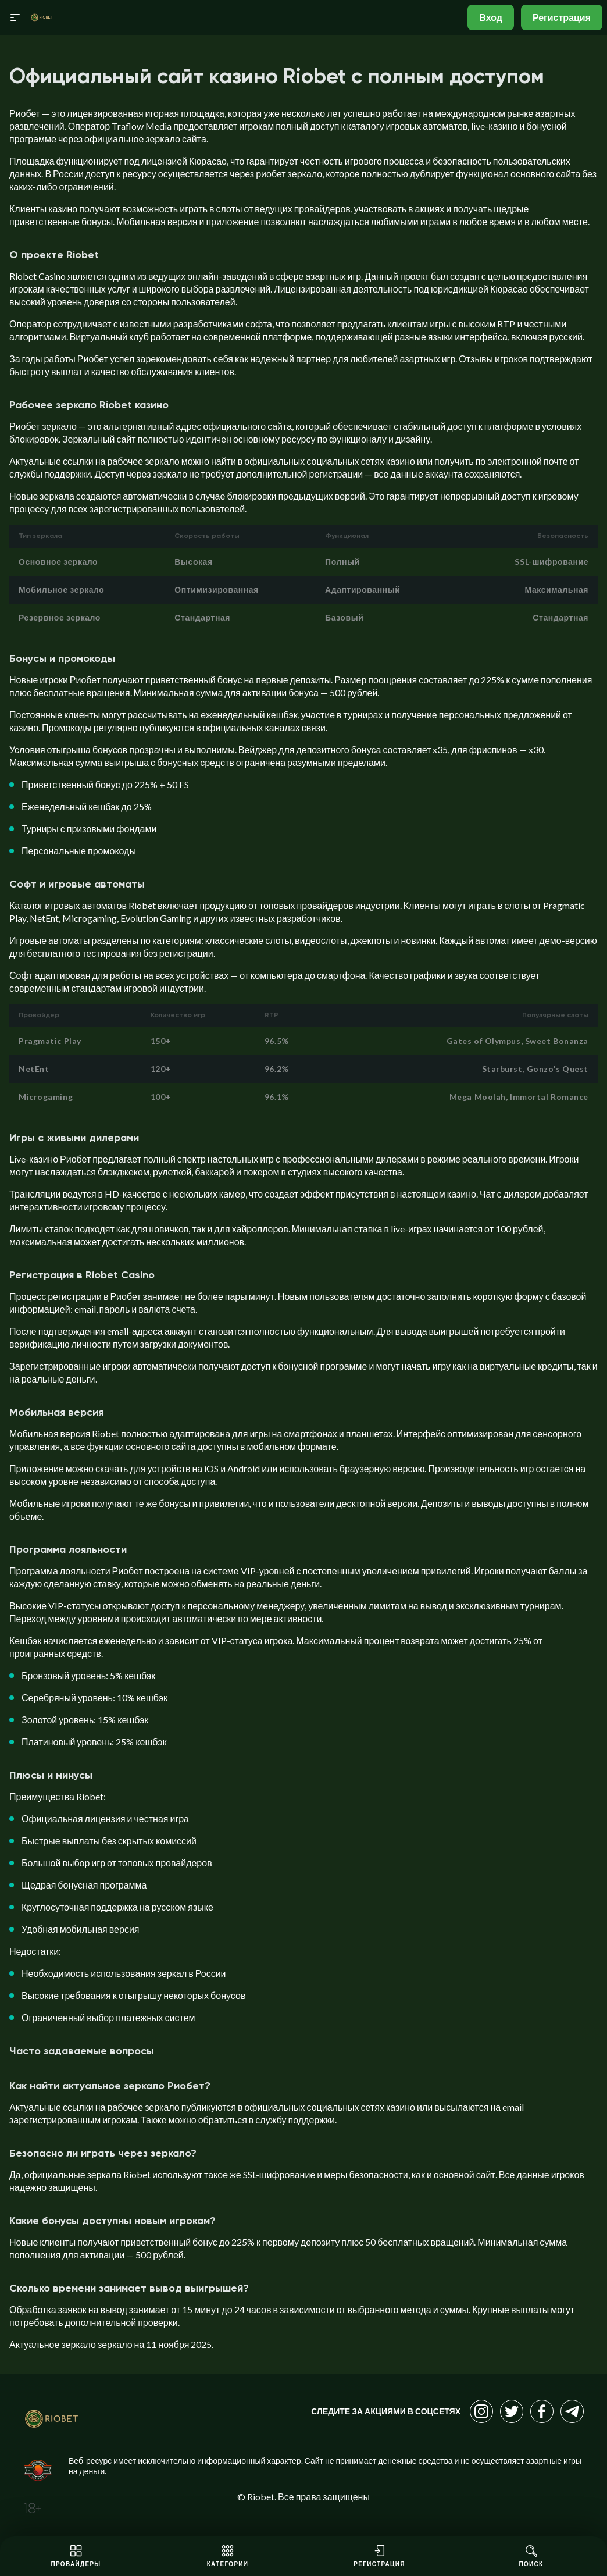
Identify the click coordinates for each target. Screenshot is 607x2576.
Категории (228, 2556)
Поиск (531, 2556)
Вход (490, 17)
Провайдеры (76, 2556)
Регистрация (562, 17)
